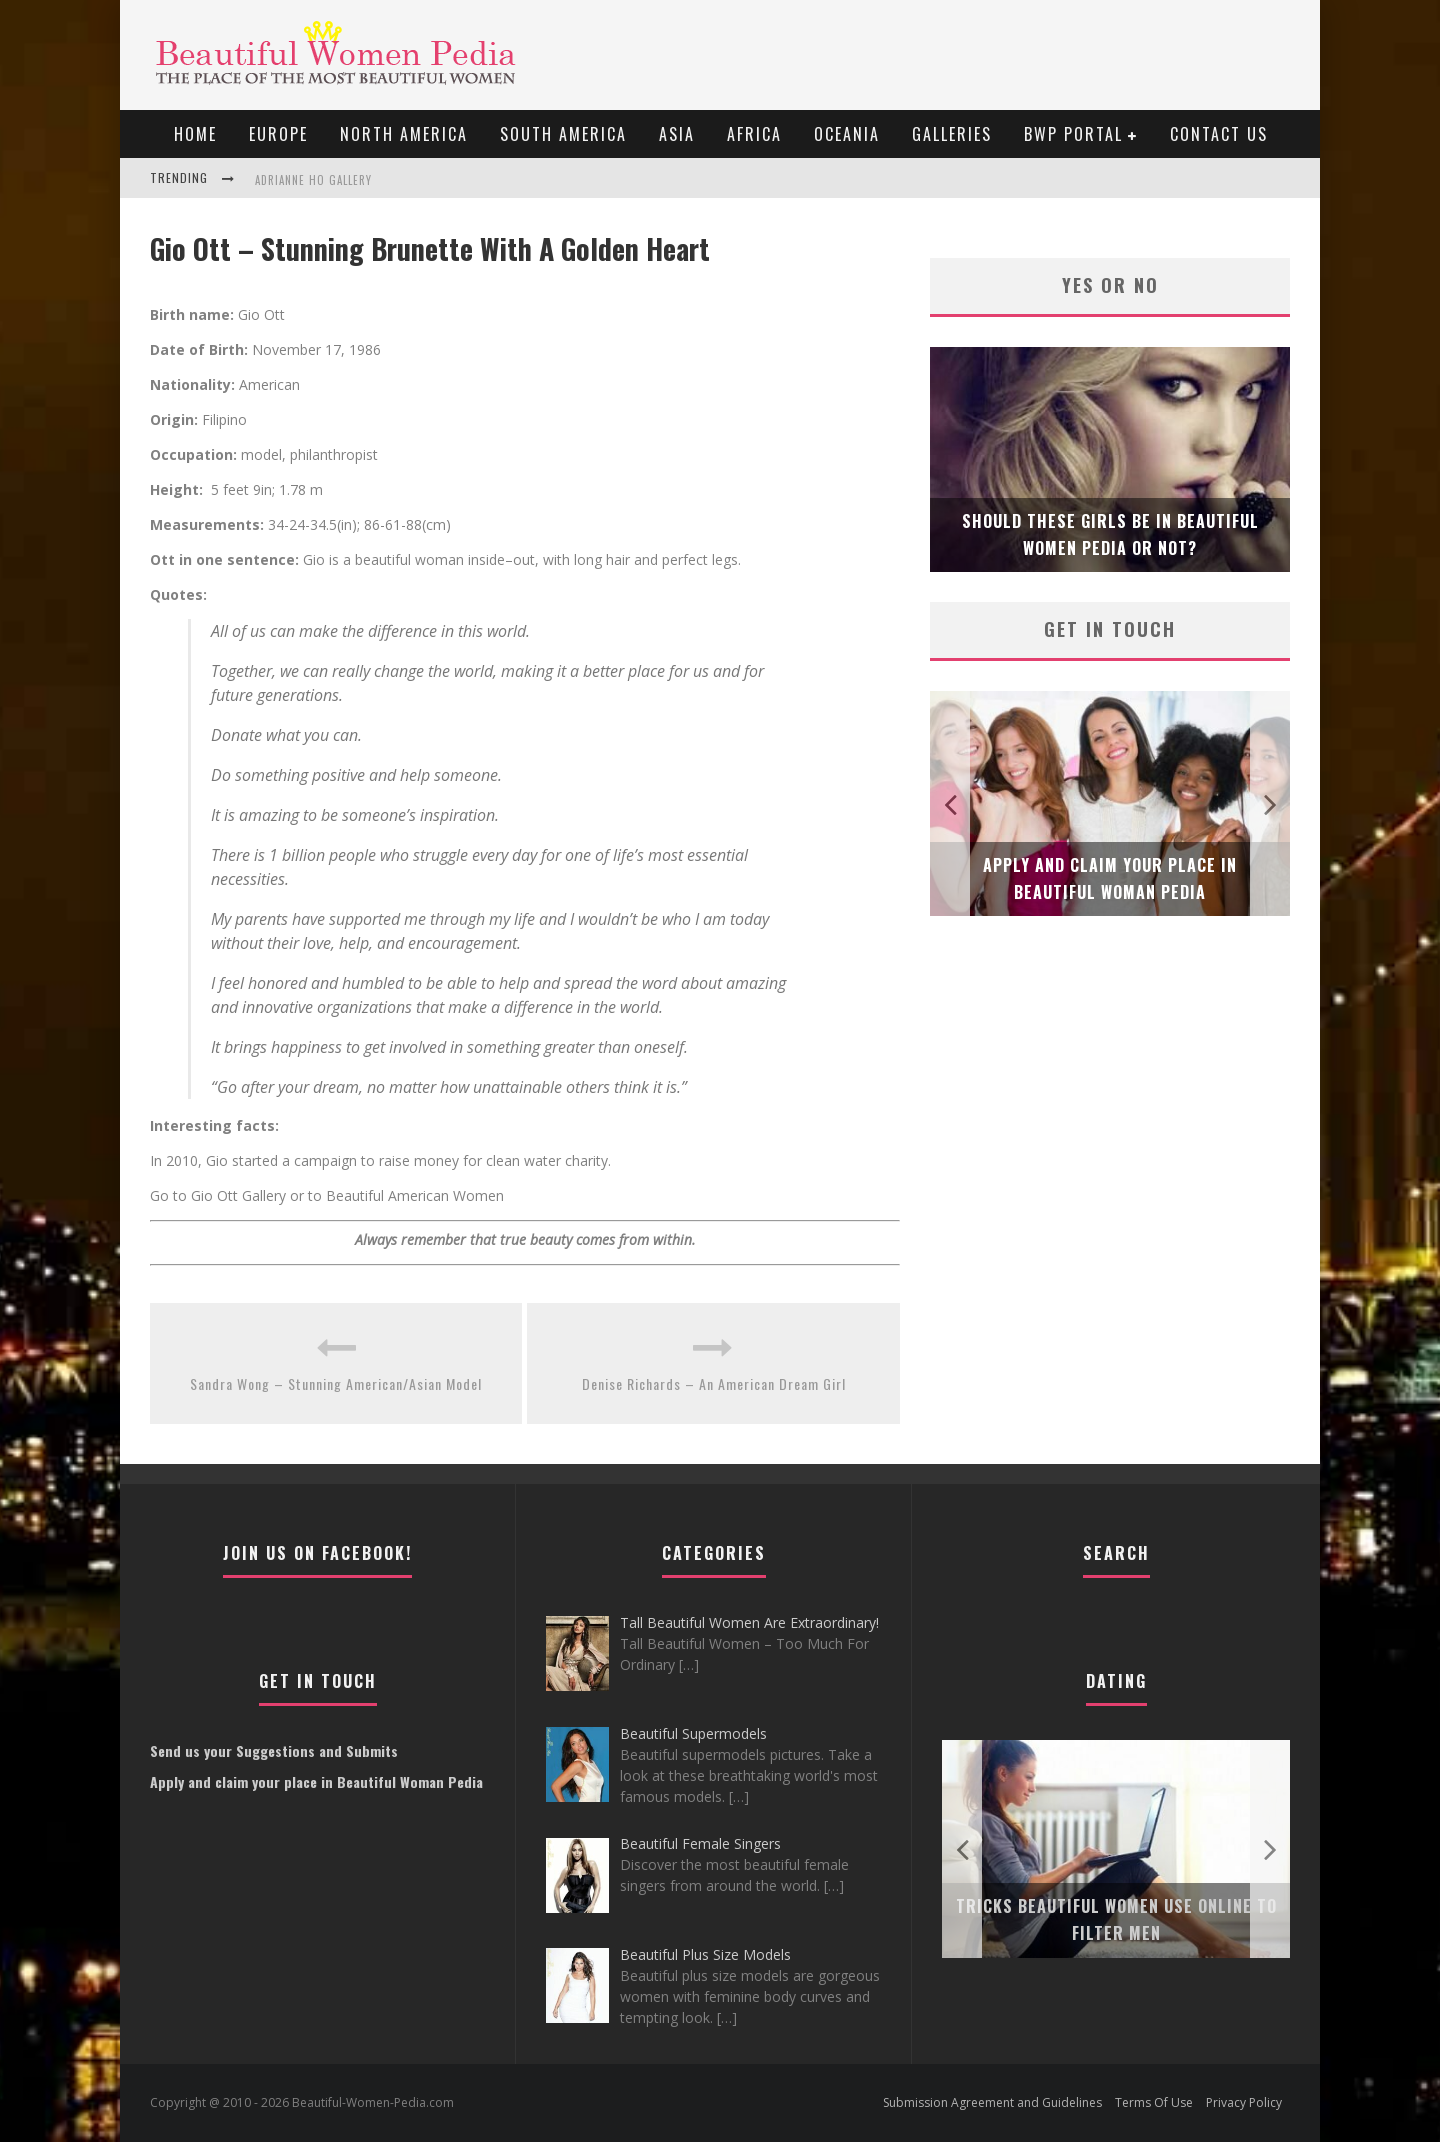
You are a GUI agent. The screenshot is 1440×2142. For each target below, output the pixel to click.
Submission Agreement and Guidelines (992, 2102)
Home (195, 134)
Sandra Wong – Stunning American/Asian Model (336, 1383)
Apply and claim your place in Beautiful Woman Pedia (316, 1781)
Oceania (847, 134)
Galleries (952, 134)
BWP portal (1073, 134)
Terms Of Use (1154, 2102)
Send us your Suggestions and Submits (274, 1750)
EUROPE (278, 134)
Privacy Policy (1244, 2102)
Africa (754, 134)
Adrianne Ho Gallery (313, 180)
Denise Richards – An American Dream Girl (714, 1383)
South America (563, 134)
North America (404, 134)
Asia (677, 134)
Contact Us (1219, 134)
